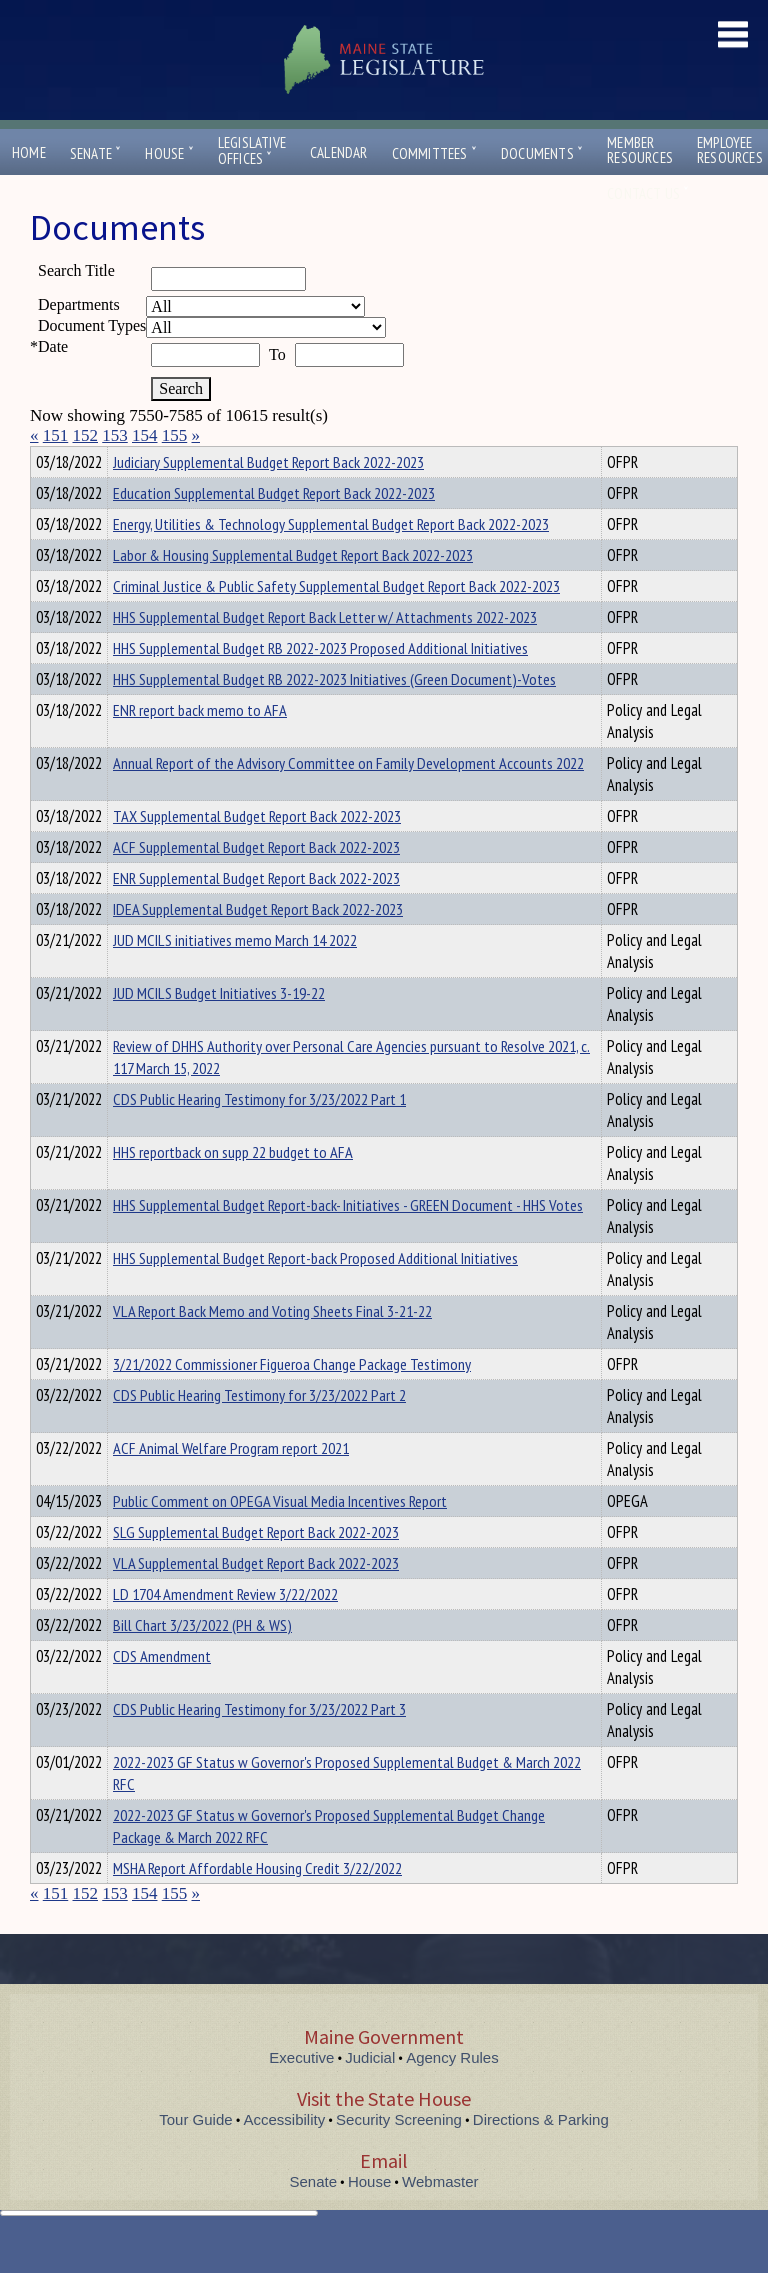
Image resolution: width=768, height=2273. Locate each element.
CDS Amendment (162, 1692)
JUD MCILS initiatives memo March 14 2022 (235, 976)
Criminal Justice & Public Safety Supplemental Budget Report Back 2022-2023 (336, 622)
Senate (96, 153)
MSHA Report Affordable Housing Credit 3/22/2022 (257, 1904)
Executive (301, 2093)
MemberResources (640, 150)
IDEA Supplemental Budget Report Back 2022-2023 (258, 945)
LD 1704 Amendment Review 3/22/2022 (225, 1630)
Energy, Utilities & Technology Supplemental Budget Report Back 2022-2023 (331, 560)
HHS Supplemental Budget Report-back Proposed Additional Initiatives (315, 1294)
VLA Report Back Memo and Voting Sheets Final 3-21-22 (272, 1347)
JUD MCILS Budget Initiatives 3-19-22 (219, 1029)
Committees (434, 153)
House (169, 153)
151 (56, 435)
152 (86, 435)
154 (145, 435)
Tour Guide (195, 2155)
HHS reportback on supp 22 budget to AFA (233, 1188)
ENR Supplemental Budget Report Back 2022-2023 (256, 914)
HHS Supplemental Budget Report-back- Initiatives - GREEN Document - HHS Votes (348, 1241)
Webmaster (440, 2217)
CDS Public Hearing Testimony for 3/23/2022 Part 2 (259, 1431)
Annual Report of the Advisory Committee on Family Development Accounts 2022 (348, 799)
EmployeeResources (730, 150)
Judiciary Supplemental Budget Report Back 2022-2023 (268, 498)
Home (29, 152)
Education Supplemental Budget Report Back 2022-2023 (274, 529)
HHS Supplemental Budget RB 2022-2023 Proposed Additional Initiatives (320, 684)
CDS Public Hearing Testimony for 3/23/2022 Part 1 (259, 1135)
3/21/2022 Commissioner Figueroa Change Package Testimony (292, 1400)
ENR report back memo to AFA (200, 746)
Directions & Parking (541, 2155)
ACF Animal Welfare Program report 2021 (231, 1484)
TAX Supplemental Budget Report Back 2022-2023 (257, 852)
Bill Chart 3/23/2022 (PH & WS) (202, 1661)
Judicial (370, 2093)
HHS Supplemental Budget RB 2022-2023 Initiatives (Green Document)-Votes (334, 715)
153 (115, 435)
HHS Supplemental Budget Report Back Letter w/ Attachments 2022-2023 (325, 653)
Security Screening (399, 2155)
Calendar (339, 152)
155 (175, 435)
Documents (542, 153)
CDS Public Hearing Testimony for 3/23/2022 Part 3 (259, 1745)
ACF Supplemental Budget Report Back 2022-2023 (256, 883)
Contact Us (648, 193)
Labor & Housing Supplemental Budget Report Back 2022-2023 (293, 591)
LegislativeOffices (252, 151)
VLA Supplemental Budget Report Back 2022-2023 (256, 1599)
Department (144, 459)
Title (46, 459)
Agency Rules (452, 2093)
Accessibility (285, 2155)
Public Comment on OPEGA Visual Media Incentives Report (280, 1537)
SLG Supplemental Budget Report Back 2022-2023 (256, 1568)
